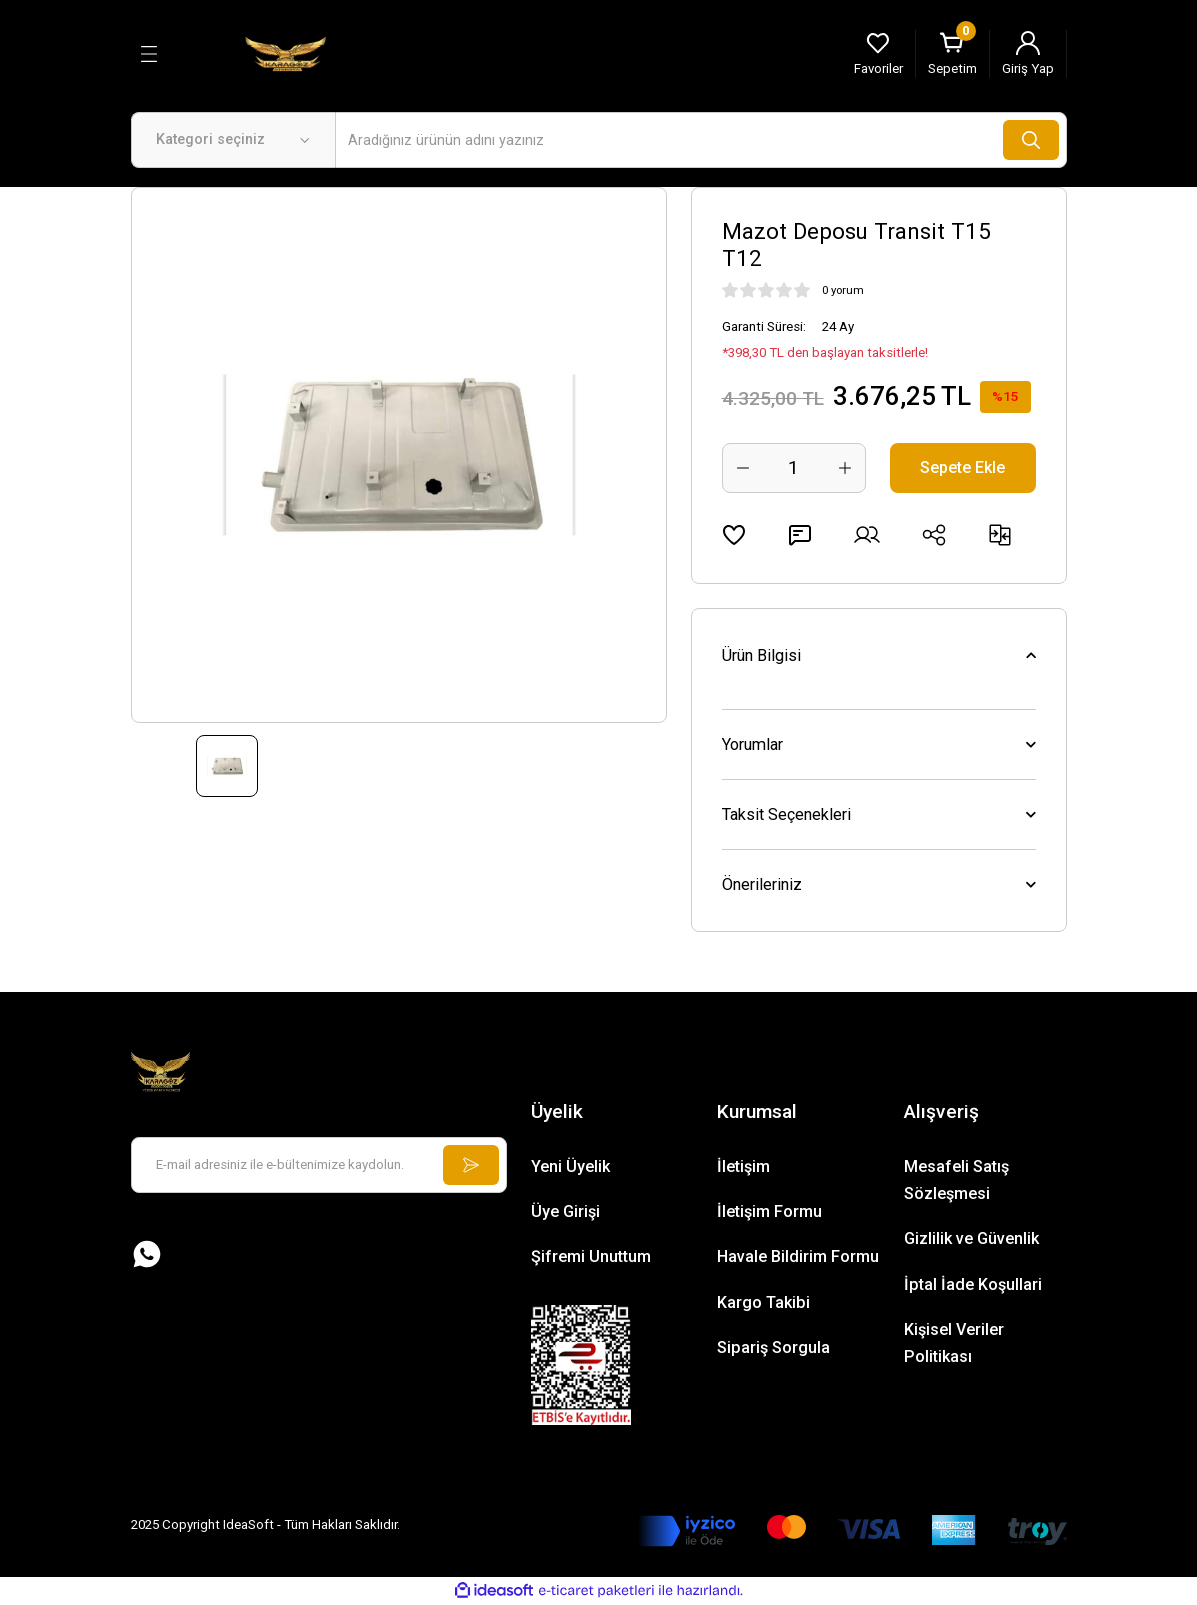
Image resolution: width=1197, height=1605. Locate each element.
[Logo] (286, 53)
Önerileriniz (762, 884)
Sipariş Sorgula (773, 1347)
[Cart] (952, 54)
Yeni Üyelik (570, 1166)
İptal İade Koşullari (973, 1284)
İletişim (743, 1166)
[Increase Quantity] (845, 468)
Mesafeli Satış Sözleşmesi (956, 1180)
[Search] (701, 140)
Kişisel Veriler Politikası (954, 1343)
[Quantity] (794, 468)
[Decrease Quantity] (743, 468)
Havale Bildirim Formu (798, 1256)
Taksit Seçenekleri (786, 814)
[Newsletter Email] (319, 1165)
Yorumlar (752, 744)
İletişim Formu (769, 1211)
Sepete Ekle (962, 467)
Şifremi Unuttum (591, 1256)
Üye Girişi (565, 1211)
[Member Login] (1028, 54)
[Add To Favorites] (734, 535)
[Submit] (471, 1165)
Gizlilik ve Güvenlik (971, 1238)
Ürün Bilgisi (761, 655)
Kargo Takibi (763, 1302)
